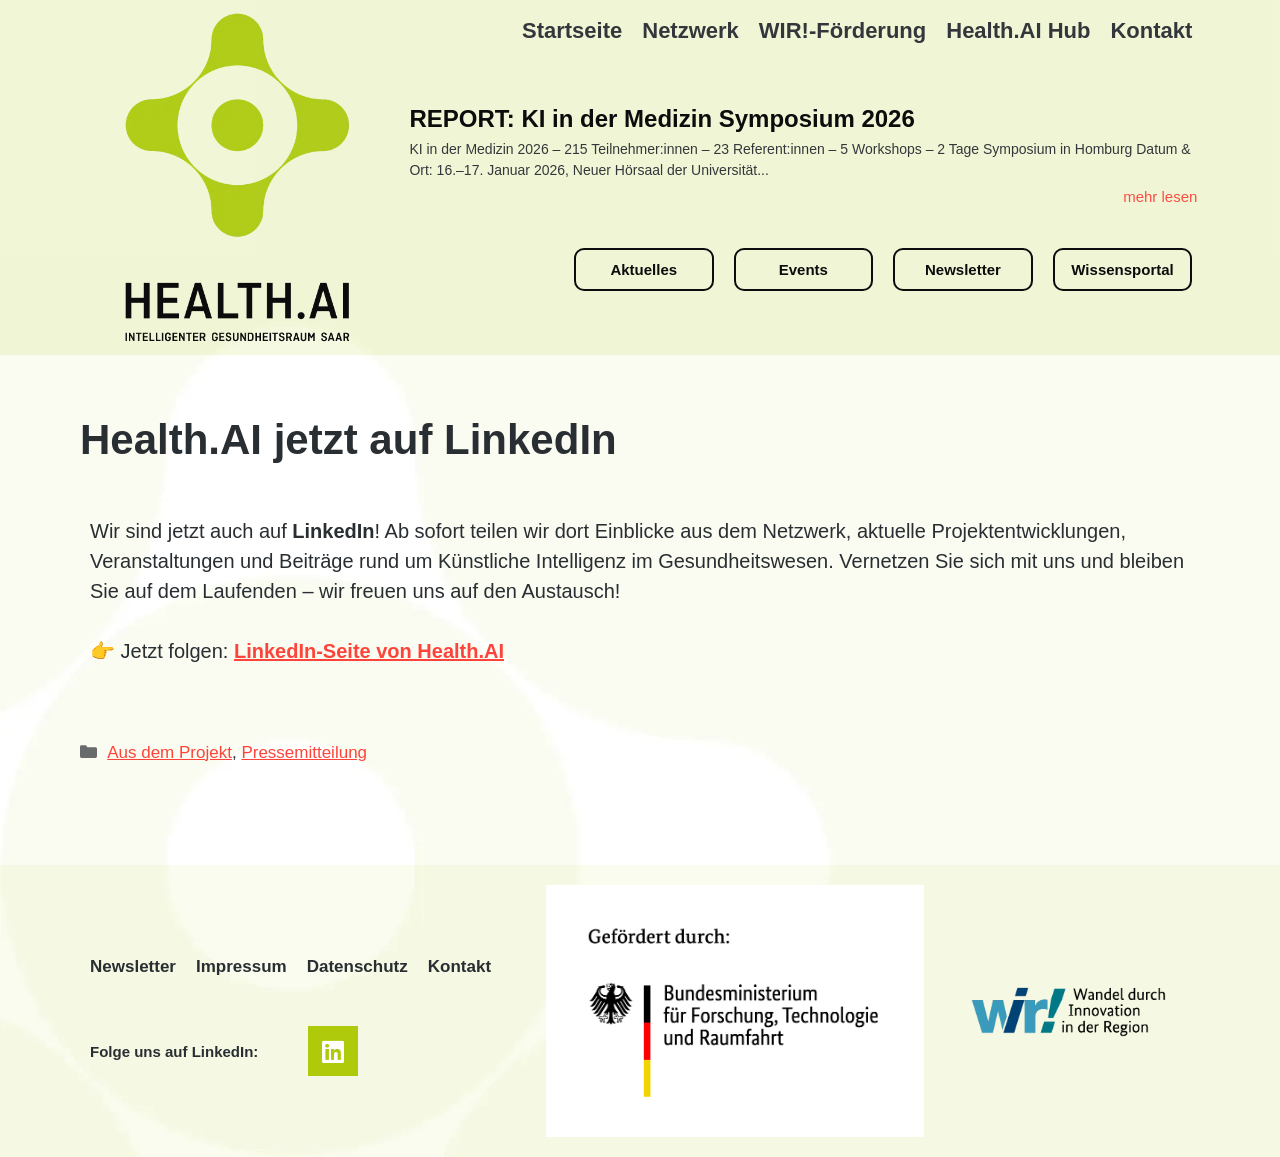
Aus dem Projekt (169, 752)
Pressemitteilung (304, 752)
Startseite (572, 30)
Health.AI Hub (1018, 30)
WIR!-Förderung (842, 30)
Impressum (241, 966)
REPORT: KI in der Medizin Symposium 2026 (661, 118)
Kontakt (1151, 30)
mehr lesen (1160, 196)
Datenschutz (357, 966)
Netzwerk (690, 30)
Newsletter (133, 966)
